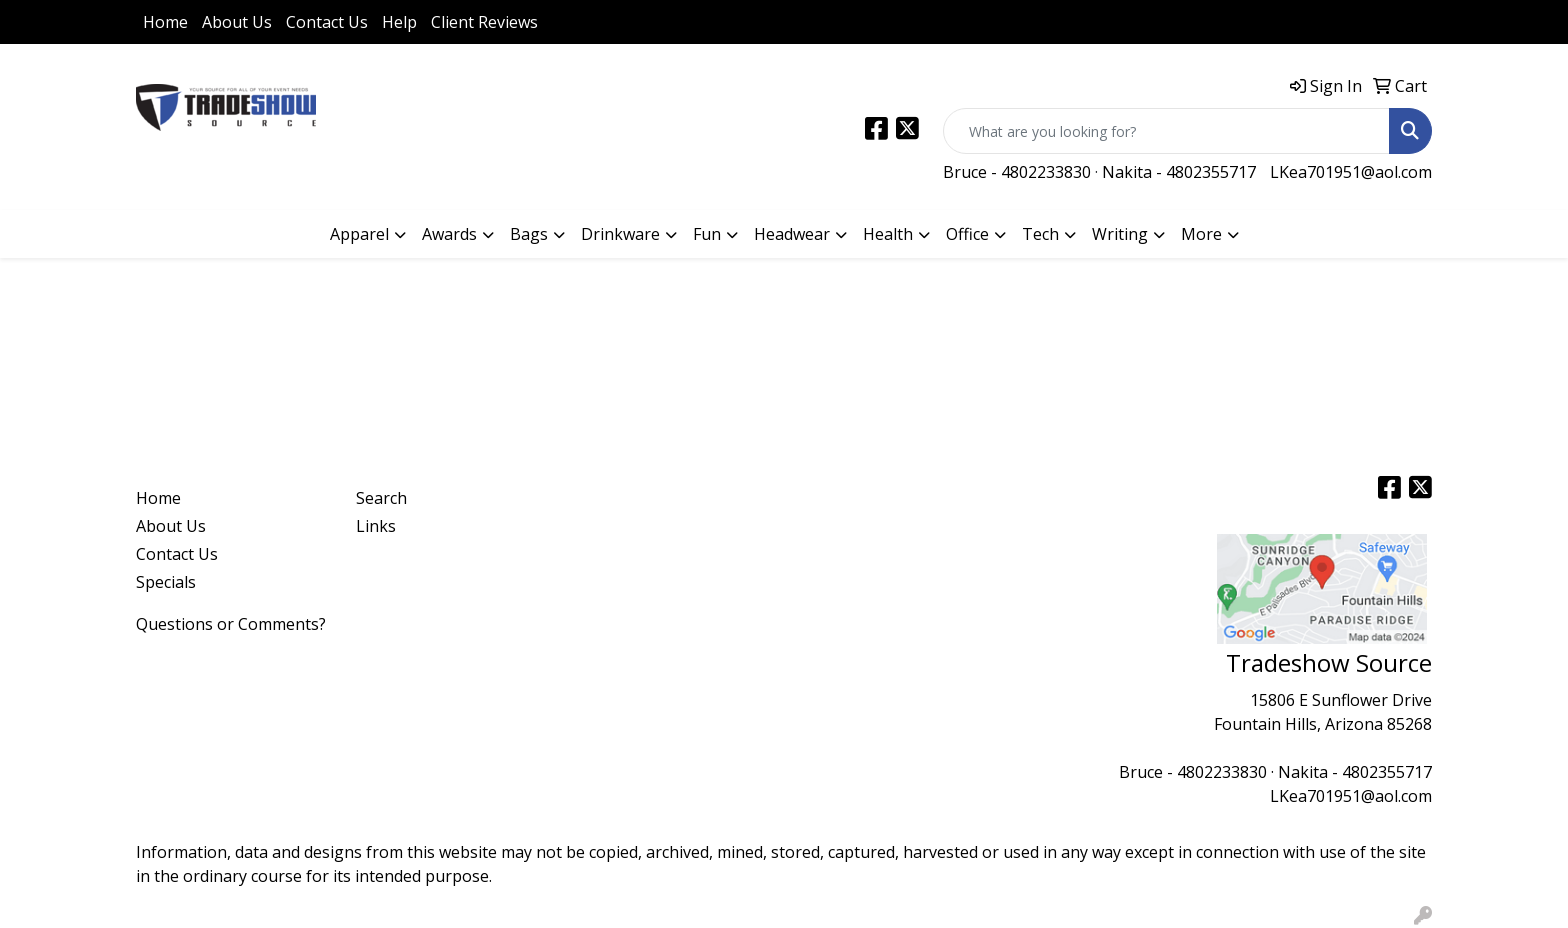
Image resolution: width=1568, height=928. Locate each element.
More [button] (1201, 234)
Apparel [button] (359, 234)
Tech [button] (1040, 234)
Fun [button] (707, 234)
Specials (166, 582)
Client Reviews (484, 22)
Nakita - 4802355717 (1179, 172)
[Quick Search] (1166, 131)
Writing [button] (1120, 234)
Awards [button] (449, 234)
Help (399, 22)
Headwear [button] (792, 234)
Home (165, 22)
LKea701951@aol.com (1351, 172)
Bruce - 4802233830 (1017, 172)
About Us (237, 22)
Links (376, 526)
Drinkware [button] (620, 234)
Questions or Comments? (231, 624)
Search (381, 498)
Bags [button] (529, 234)
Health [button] (888, 234)
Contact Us (327, 22)
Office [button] (967, 234)
